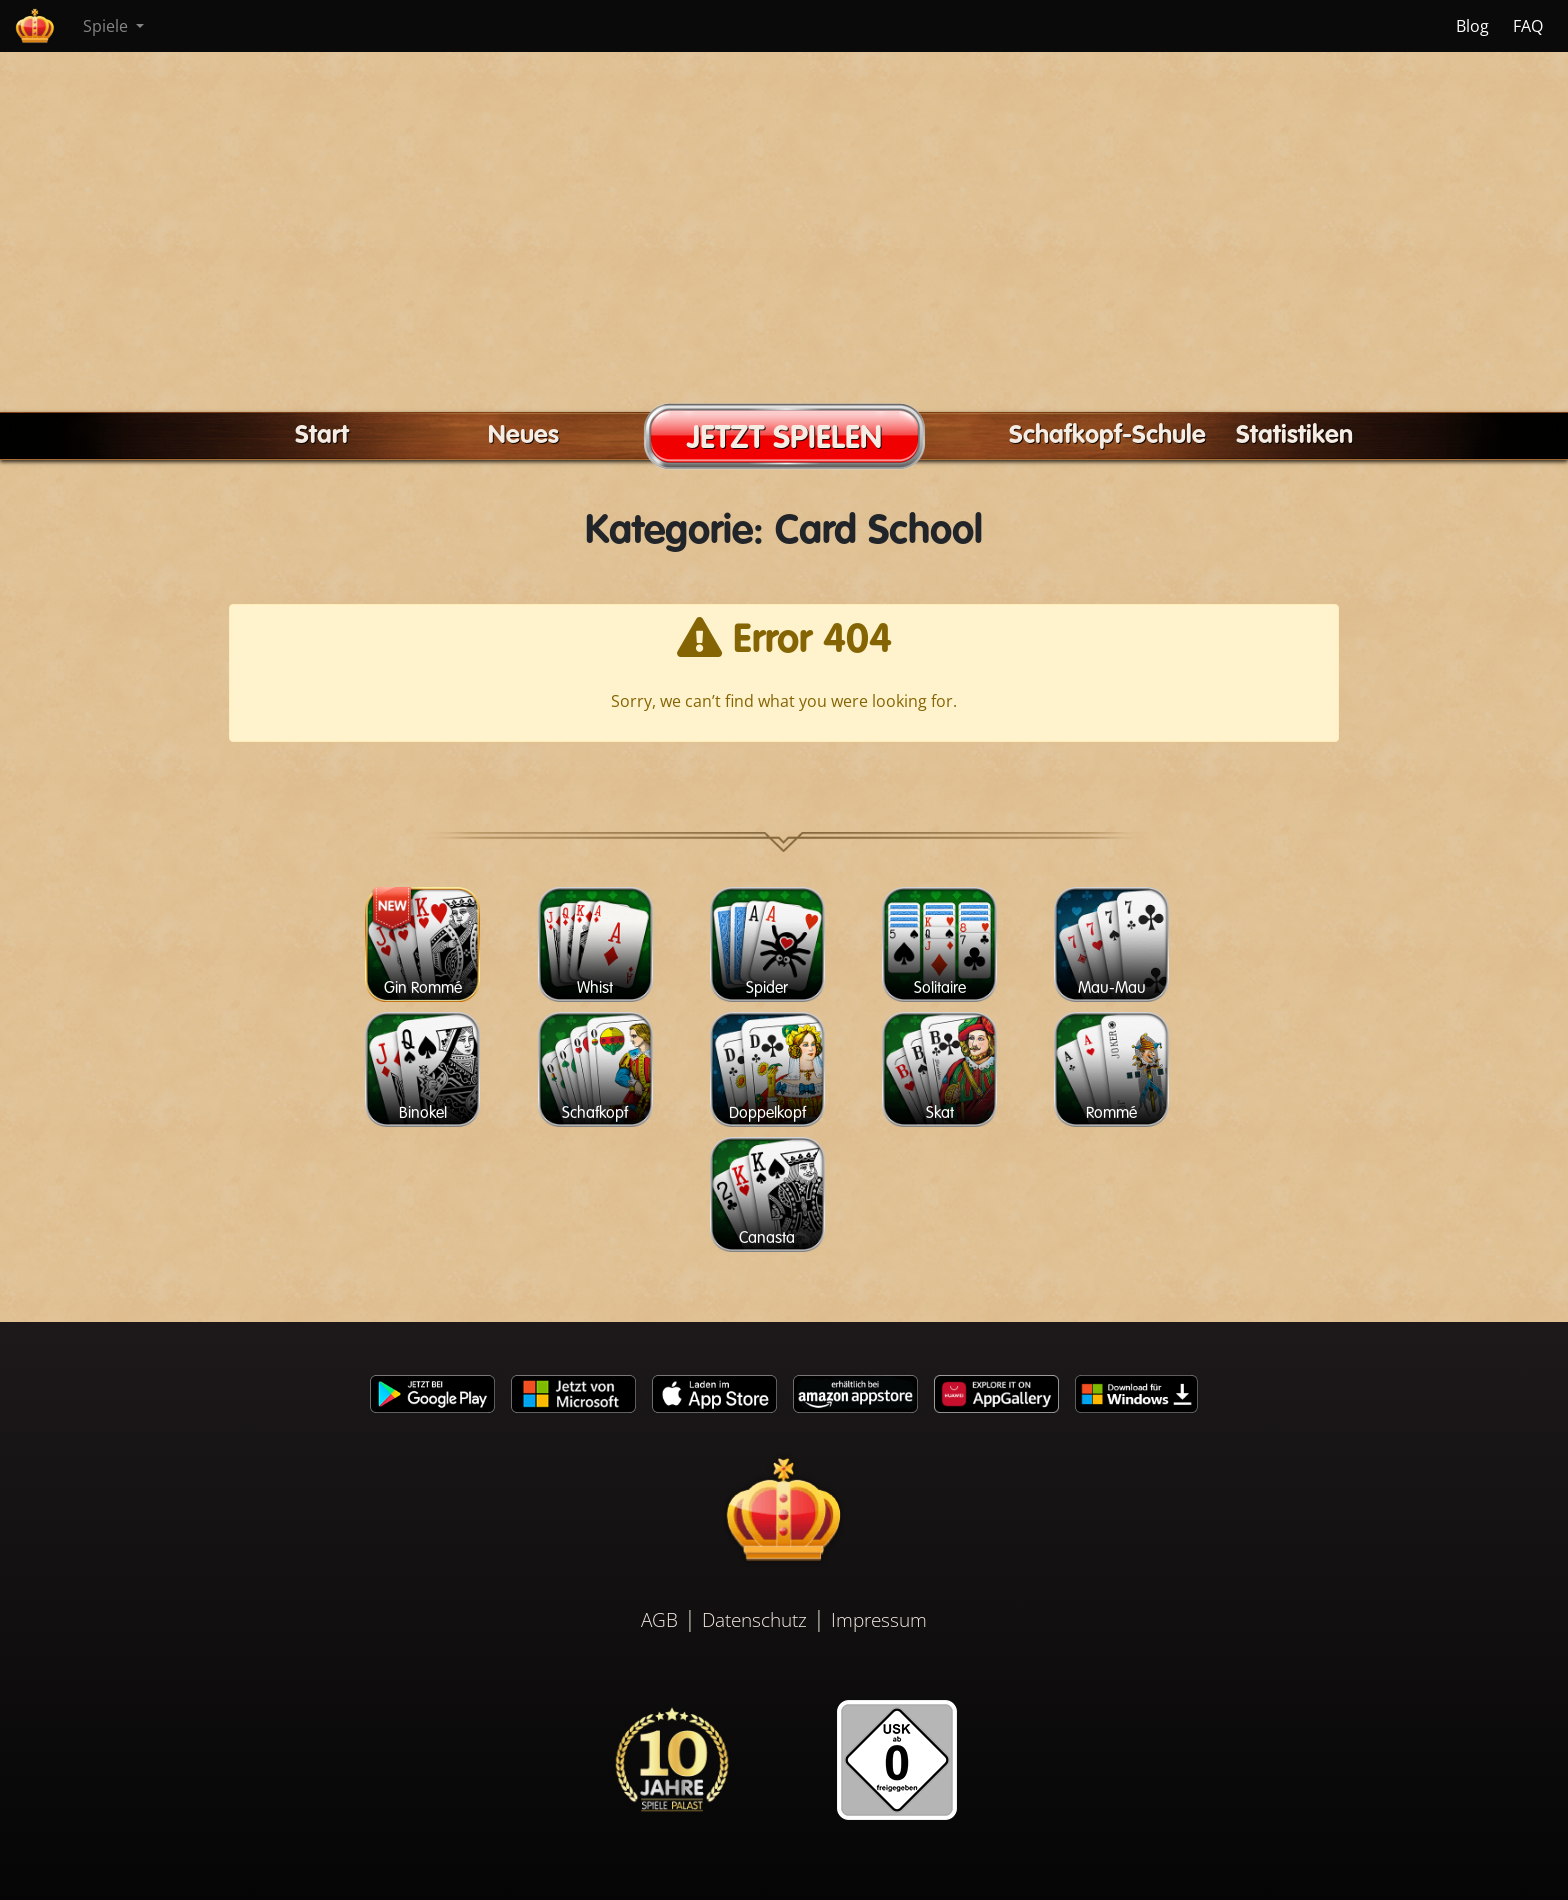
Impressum (879, 1619)
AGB (659, 1619)
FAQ (1528, 26)
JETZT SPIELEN (784, 439)
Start (322, 436)
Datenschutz (754, 1619)
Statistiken (1294, 436)
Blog (1472, 26)
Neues (523, 436)
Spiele (107, 26)
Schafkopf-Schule (1107, 436)
